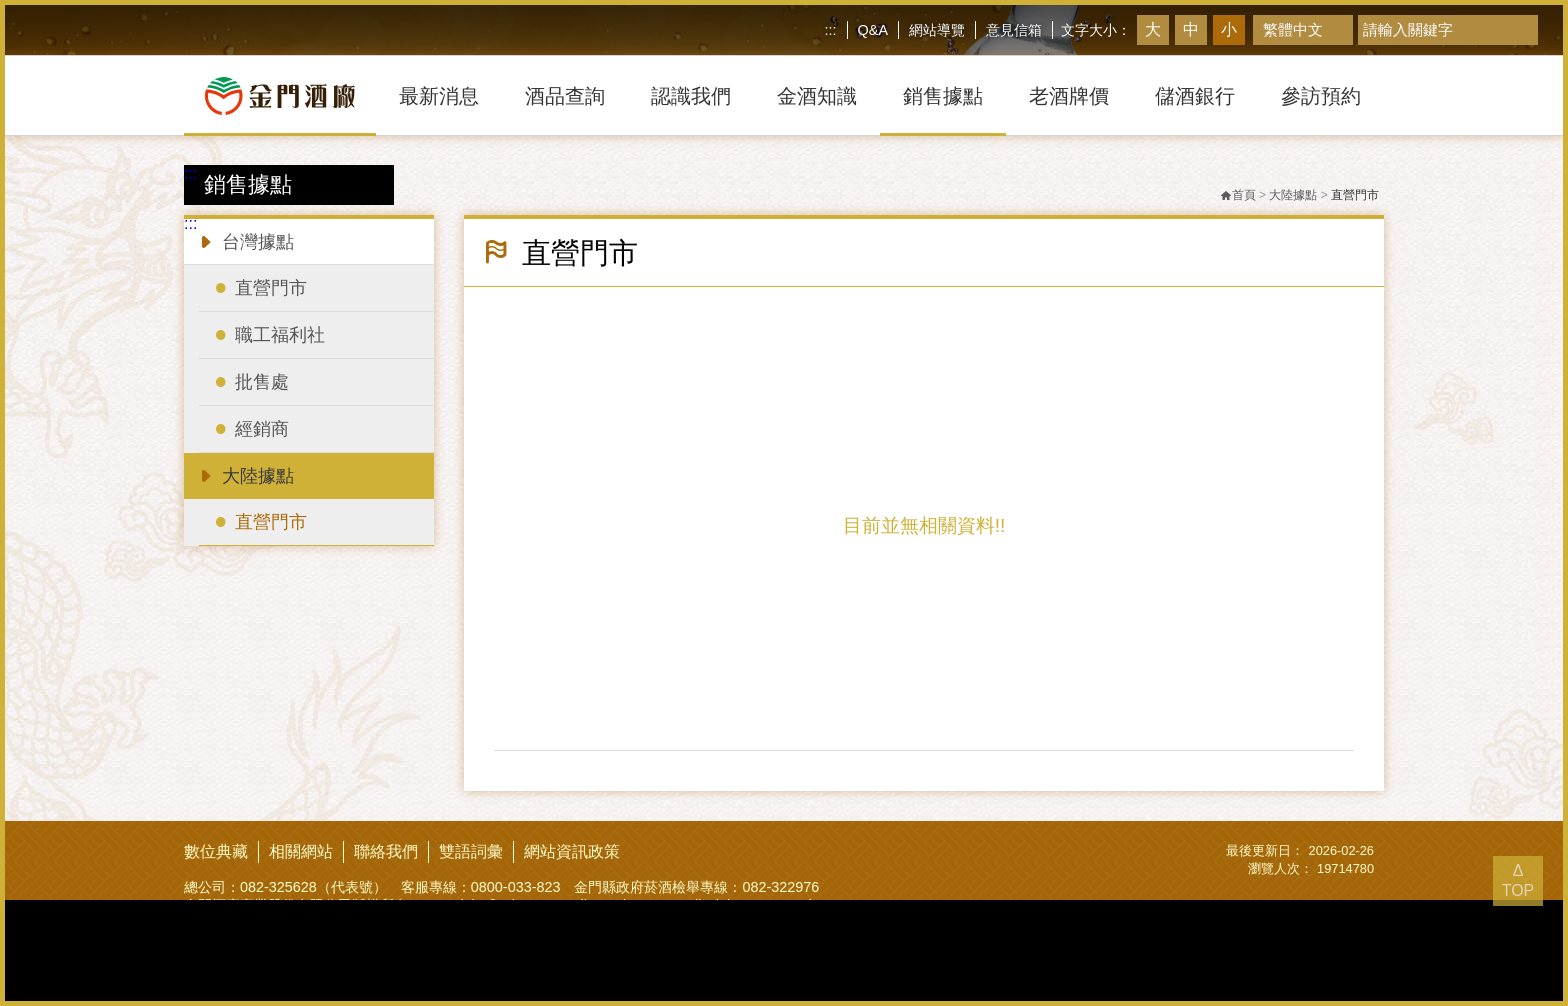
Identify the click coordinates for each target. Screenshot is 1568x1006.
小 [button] (1229, 29)
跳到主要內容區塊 (4, 4)
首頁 (1238, 195)
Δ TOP (1518, 880)
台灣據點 (245, 240)
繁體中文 (1293, 29)
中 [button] (1191, 29)
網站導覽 (937, 30)
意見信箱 (1014, 30)
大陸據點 (245, 474)
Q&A (873, 30)
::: (831, 30)
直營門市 (1355, 195)
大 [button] (1153, 29)
